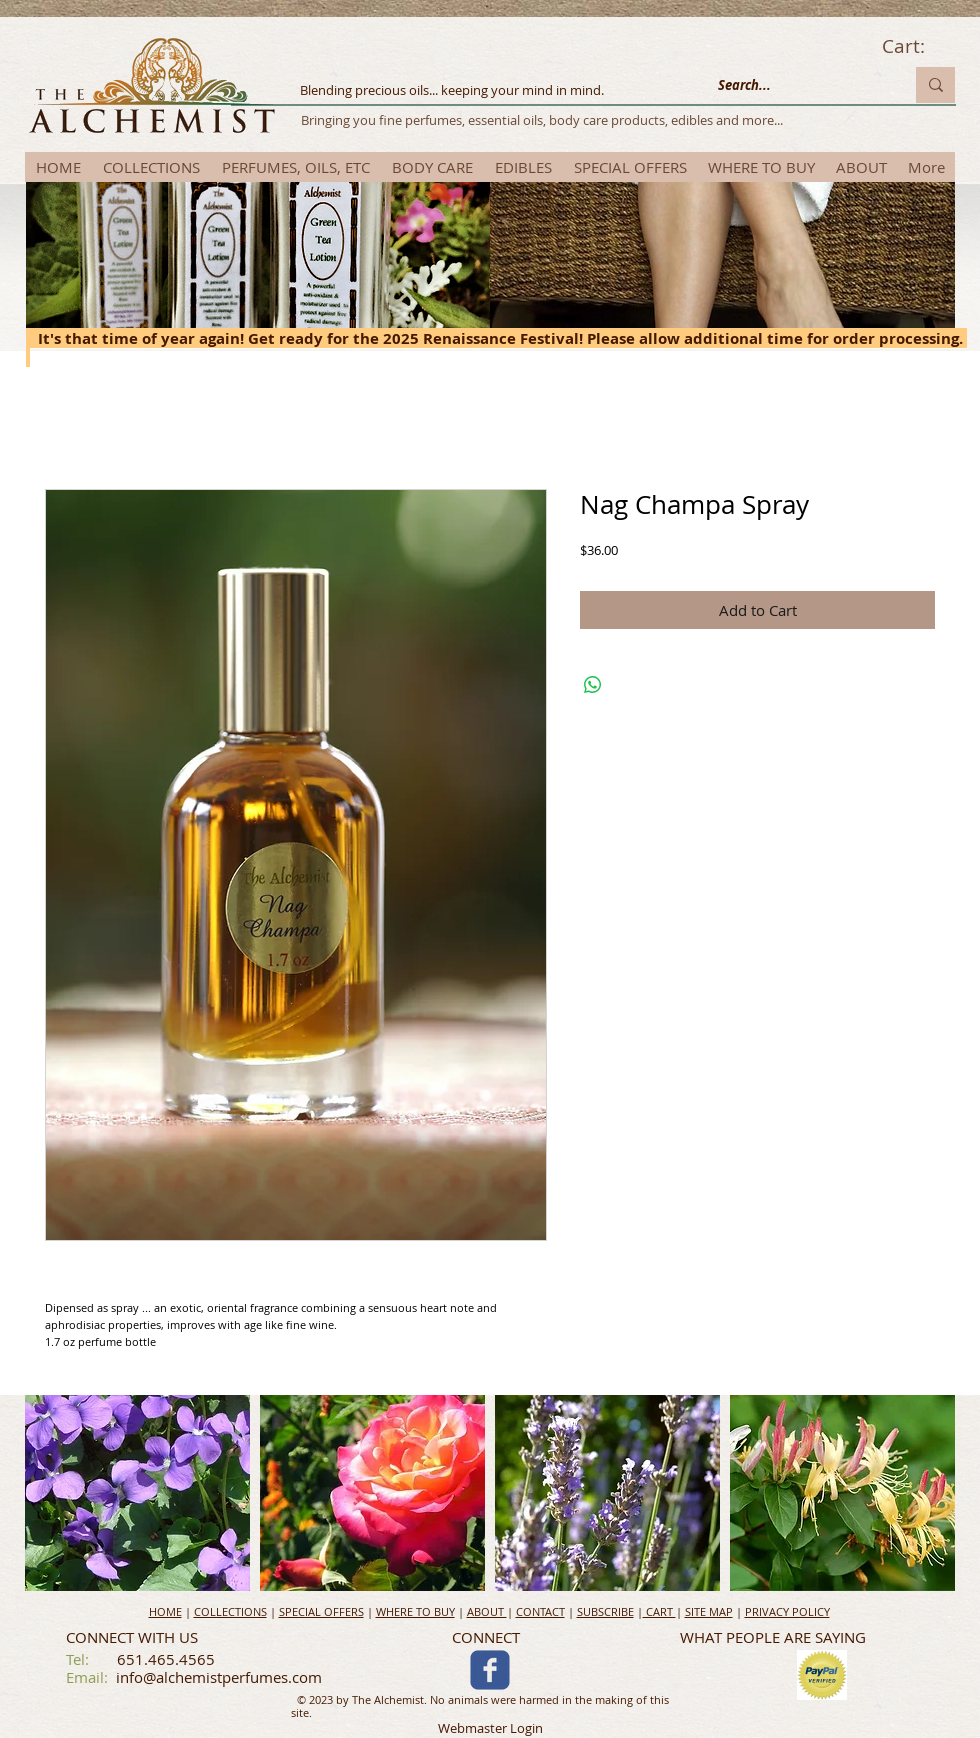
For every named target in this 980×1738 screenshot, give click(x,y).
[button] (137, 1493)
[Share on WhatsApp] (593, 685)
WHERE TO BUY (415, 1611)
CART (659, 1611)
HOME (165, 1611)
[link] (918, 47)
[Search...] (796, 85)
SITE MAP (709, 1611)
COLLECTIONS (230, 1611)
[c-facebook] (490, 1670)
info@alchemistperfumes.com (219, 1677)
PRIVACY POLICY (787, 1611)
